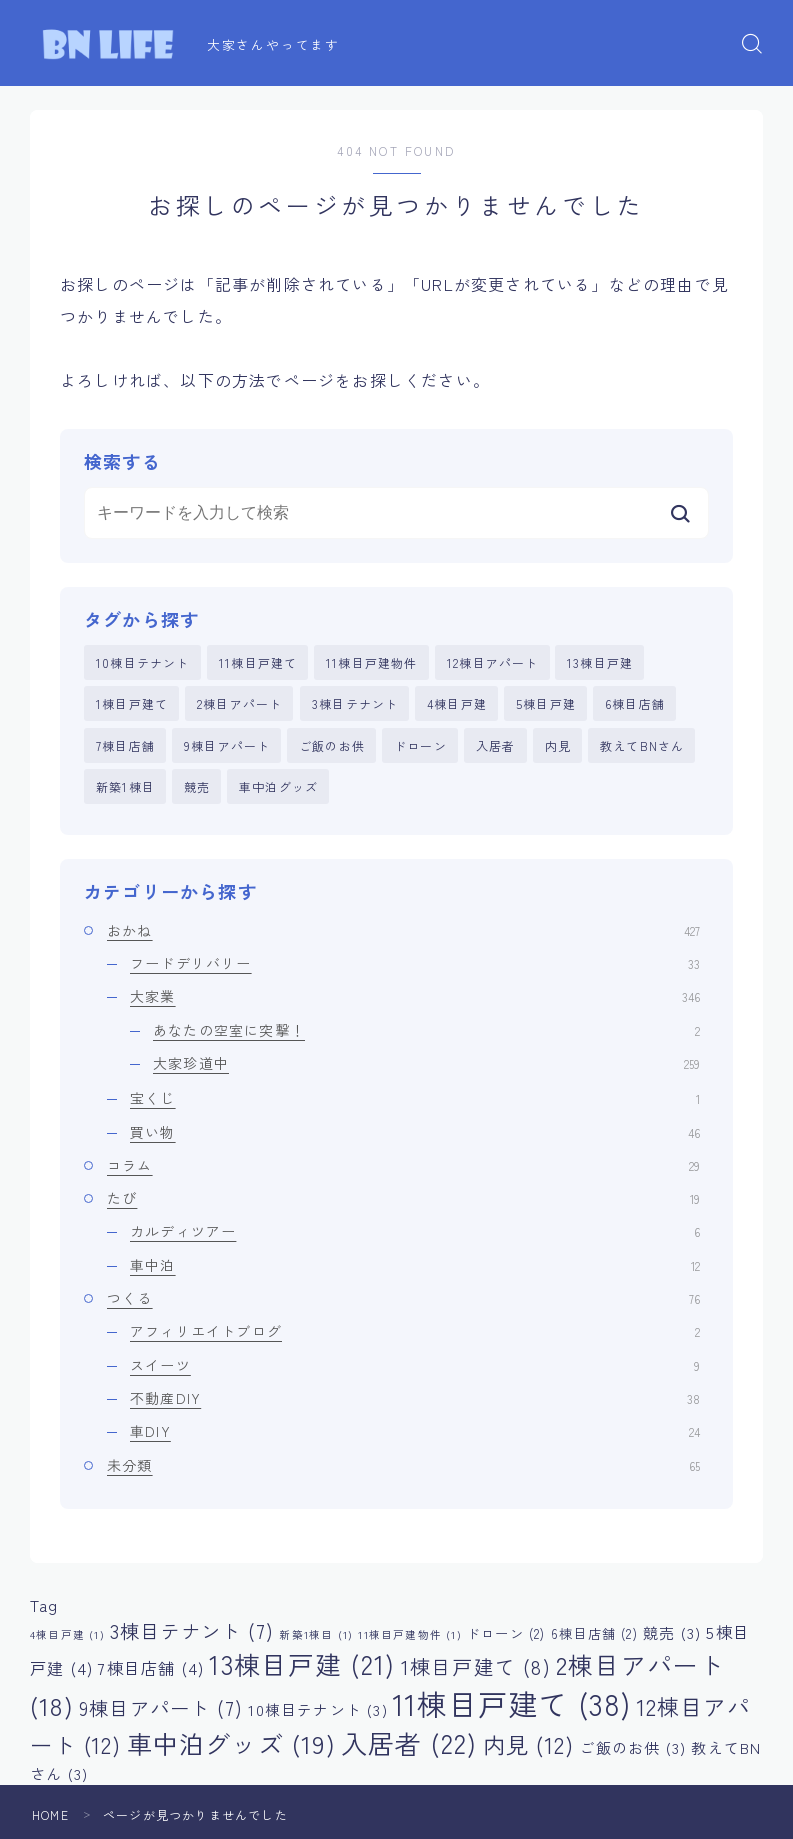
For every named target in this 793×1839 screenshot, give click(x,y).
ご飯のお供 (332, 745)
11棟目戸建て (258, 662)
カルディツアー (415, 1231)
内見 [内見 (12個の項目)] (528, 1744)
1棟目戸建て (132, 703)
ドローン (420, 745)
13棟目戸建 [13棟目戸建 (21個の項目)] (302, 1663)
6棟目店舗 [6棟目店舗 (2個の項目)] (594, 1633)
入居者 (496, 745)
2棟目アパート (239, 703)
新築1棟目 (125, 786)
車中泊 (415, 1265)
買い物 (415, 1132)
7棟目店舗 (125, 745)
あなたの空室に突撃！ (426, 1030)
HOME (50, 1814)
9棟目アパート (227, 745)
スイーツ (415, 1365)
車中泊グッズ (278, 786)
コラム (403, 1165)
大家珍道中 (426, 1063)
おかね (403, 930)
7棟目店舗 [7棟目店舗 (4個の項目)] (151, 1668)
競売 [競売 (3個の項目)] (672, 1632)
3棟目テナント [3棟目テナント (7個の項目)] (192, 1631)
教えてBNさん (642, 745)
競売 (197, 786)
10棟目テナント (143, 662)
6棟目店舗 (635, 703)
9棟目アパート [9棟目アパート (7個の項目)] (161, 1708)
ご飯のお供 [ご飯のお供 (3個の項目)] (632, 1747)
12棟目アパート (493, 662)
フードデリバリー (415, 963)
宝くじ (415, 1098)
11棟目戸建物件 (372, 662)
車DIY (415, 1431)
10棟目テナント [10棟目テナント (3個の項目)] (317, 1709)
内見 (558, 745)
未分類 (403, 1465)
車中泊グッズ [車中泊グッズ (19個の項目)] (231, 1743)
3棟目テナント (355, 703)
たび (403, 1198)
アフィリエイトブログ (415, 1331)
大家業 (415, 996)
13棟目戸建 (600, 662)
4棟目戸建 (457, 703)
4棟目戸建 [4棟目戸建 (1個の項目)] (67, 1634)
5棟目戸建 (546, 703)
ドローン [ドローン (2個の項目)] (506, 1633)
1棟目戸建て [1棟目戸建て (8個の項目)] (476, 1666)
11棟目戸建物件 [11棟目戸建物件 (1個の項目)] (409, 1634)
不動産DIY (415, 1398)
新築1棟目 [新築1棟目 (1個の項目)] (316, 1634)
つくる (403, 1298)
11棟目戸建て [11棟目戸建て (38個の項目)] (512, 1703)
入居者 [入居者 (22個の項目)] (409, 1742)
